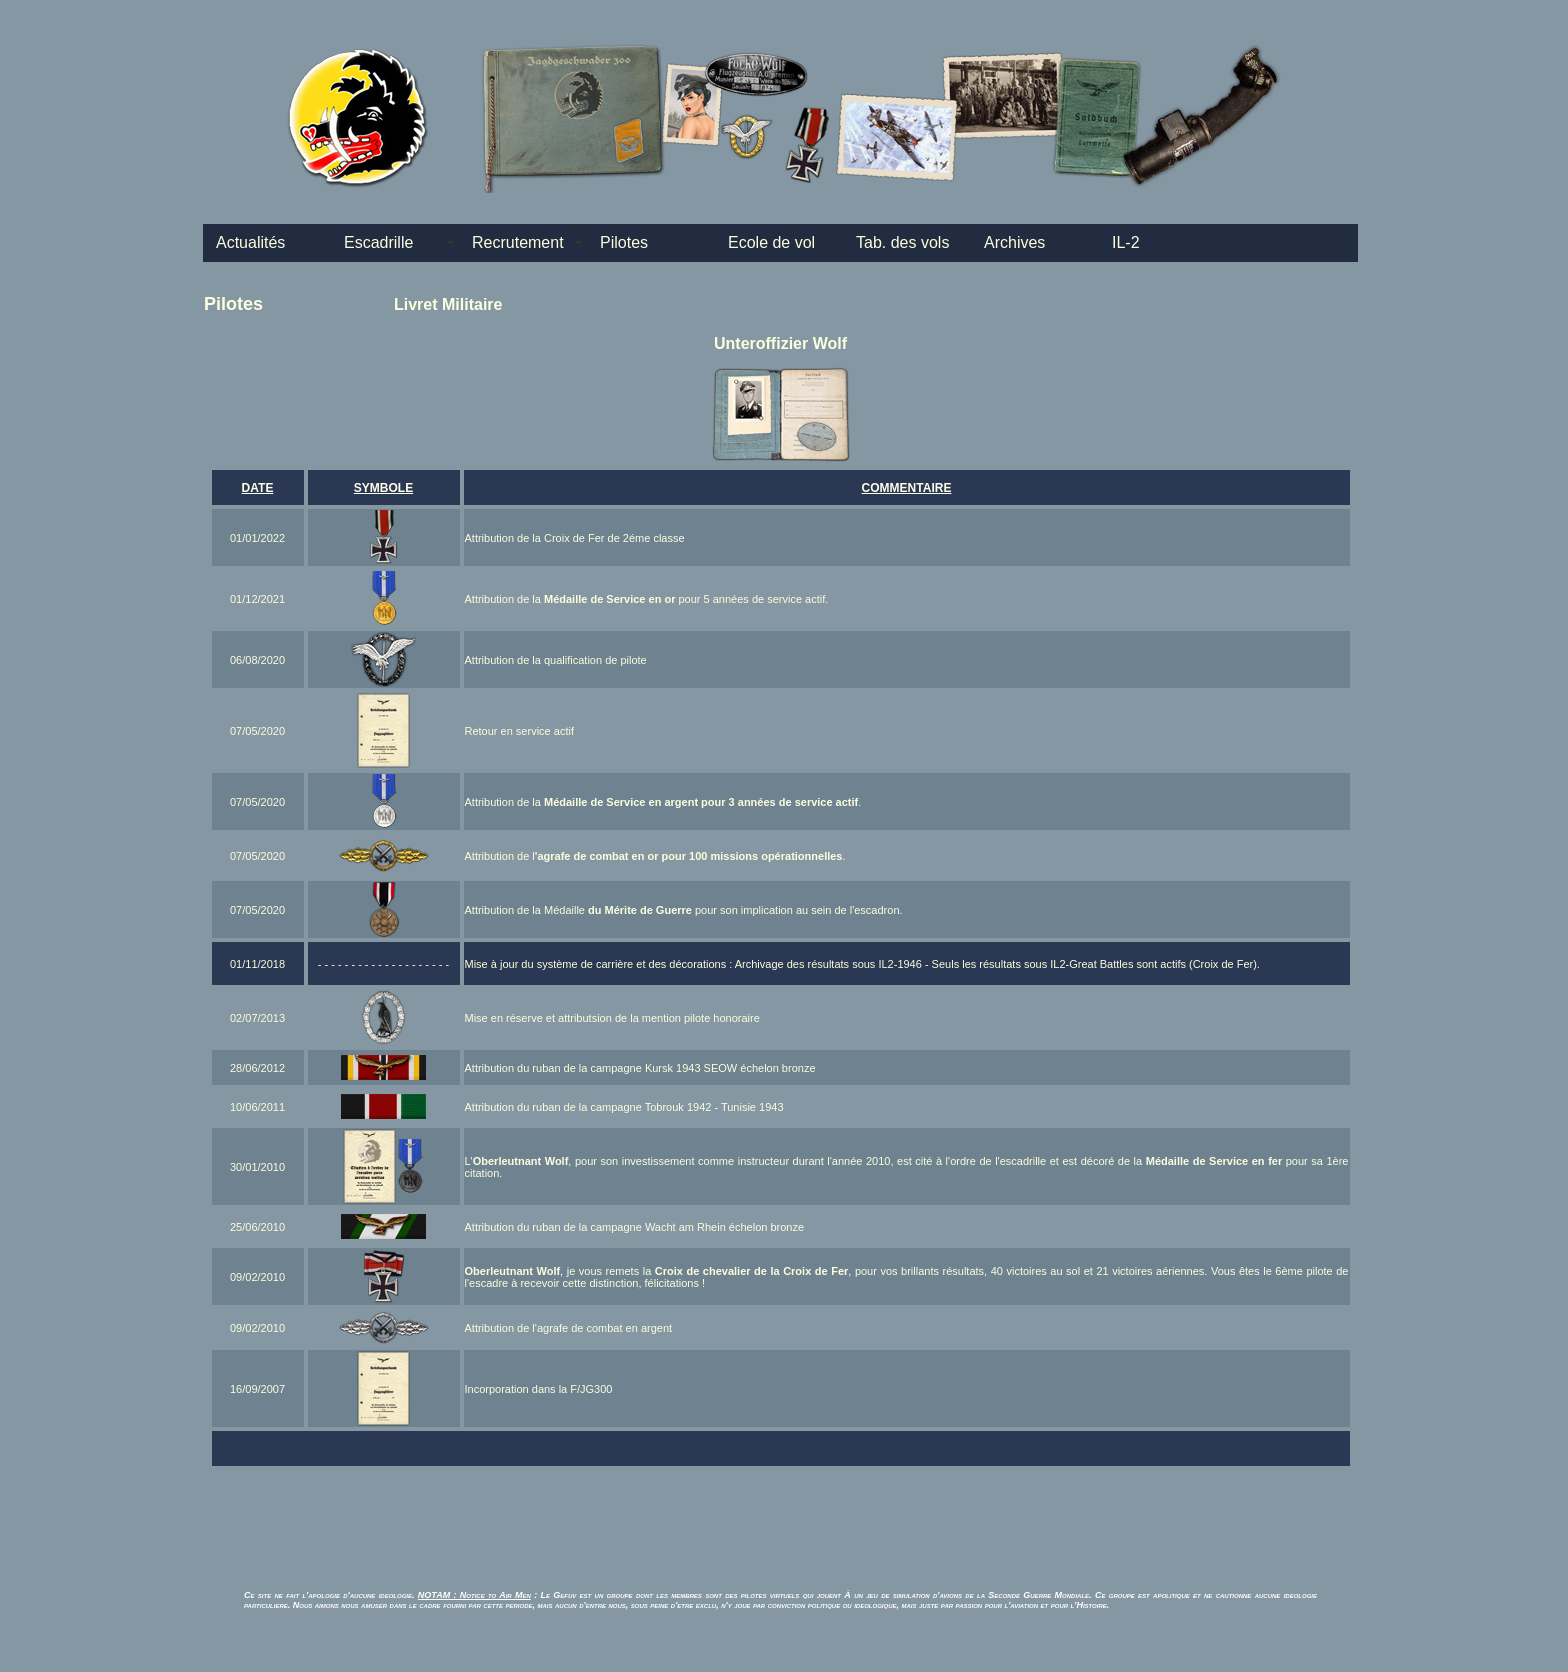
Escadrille (378, 242)
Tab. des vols (902, 242)
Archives (1014, 242)
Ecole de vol (771, 242)
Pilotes (624, 242)
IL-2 (1126, 242)
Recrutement (518, 242)
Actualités (250, 242)
